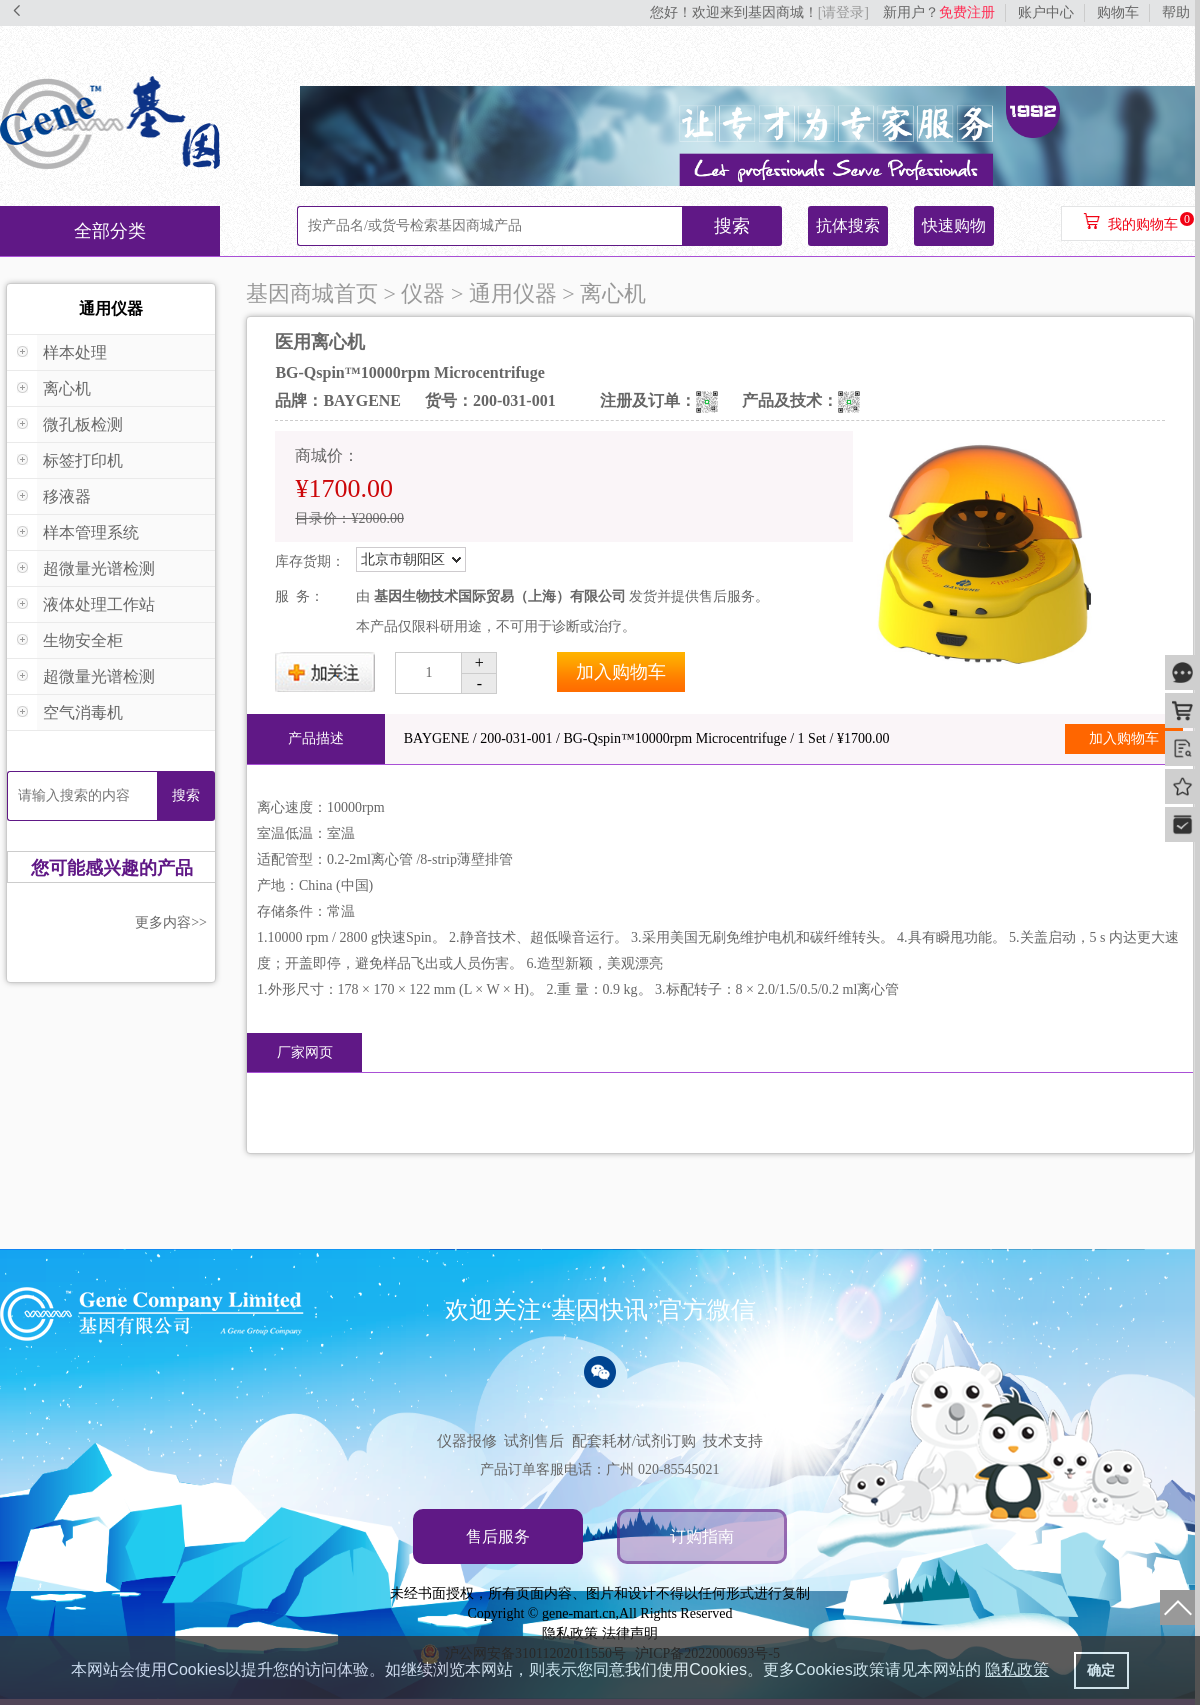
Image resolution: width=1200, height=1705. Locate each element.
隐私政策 (570, 1633)
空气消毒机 (83, 712)
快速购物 (954, 225)
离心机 (67, 388)
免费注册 (967, 12)
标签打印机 (83, 460)
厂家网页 (305, 1052)
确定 (1101, 1670)
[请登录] (843, 12)
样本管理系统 (91, 532)
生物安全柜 (83, 640)
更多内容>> (171, 922)
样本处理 (75, 352)
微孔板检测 (83, 424)
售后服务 (498, 1536)
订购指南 (702, 1536)
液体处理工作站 (99, 604)
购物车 (1118, 12)
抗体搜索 (848, 225)
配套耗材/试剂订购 (634, 1441)
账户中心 (1046, 12)
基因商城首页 (312, 293)
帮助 (1176, 12)
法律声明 (630, 1633)
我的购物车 (1143, 224)
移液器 (67, 496)
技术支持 (733, 1441)
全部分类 (110, 231)
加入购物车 (621, 672)
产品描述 (316, 738)
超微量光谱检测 (99, 568)
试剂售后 (534, 1441)
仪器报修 (467, 1441)
